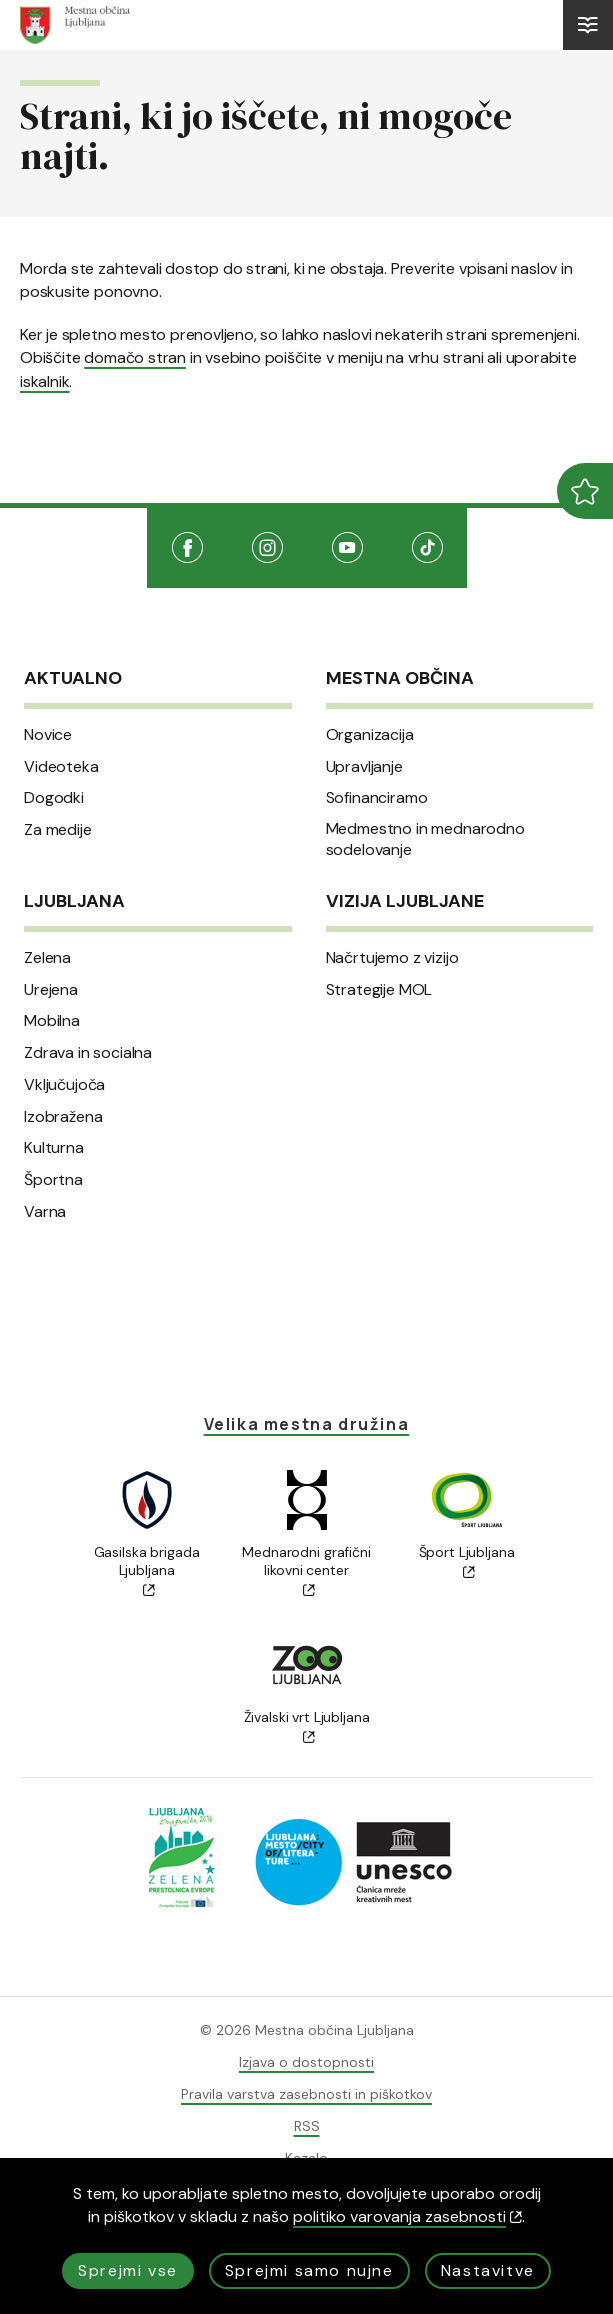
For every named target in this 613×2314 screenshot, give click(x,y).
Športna (53, 1180)
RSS (307, 2126)
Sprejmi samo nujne (309, 2270)
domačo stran (135, 357)
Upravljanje (364, 767)
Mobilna (52, 1021)
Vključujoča (64, 1085)
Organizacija (370, 735)
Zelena (47, 958)
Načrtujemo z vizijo (392, 958)
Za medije (58, 830)
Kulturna (54, 1148)
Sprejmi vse (128, 2270)
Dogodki (54, 798)
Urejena (51, 990)
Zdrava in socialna (88, 1053)
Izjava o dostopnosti (306, 2062)
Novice (48, 735)
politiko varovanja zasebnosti (407, 2216)
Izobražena (63, 1117)
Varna (45, 1212)
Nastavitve (488, 2270)
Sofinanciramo (377, 798)
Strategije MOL (379, 990)
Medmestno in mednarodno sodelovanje (425, 839)
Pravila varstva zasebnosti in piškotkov (306, 2094)
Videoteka (61, 767)
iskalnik (44, 381)
